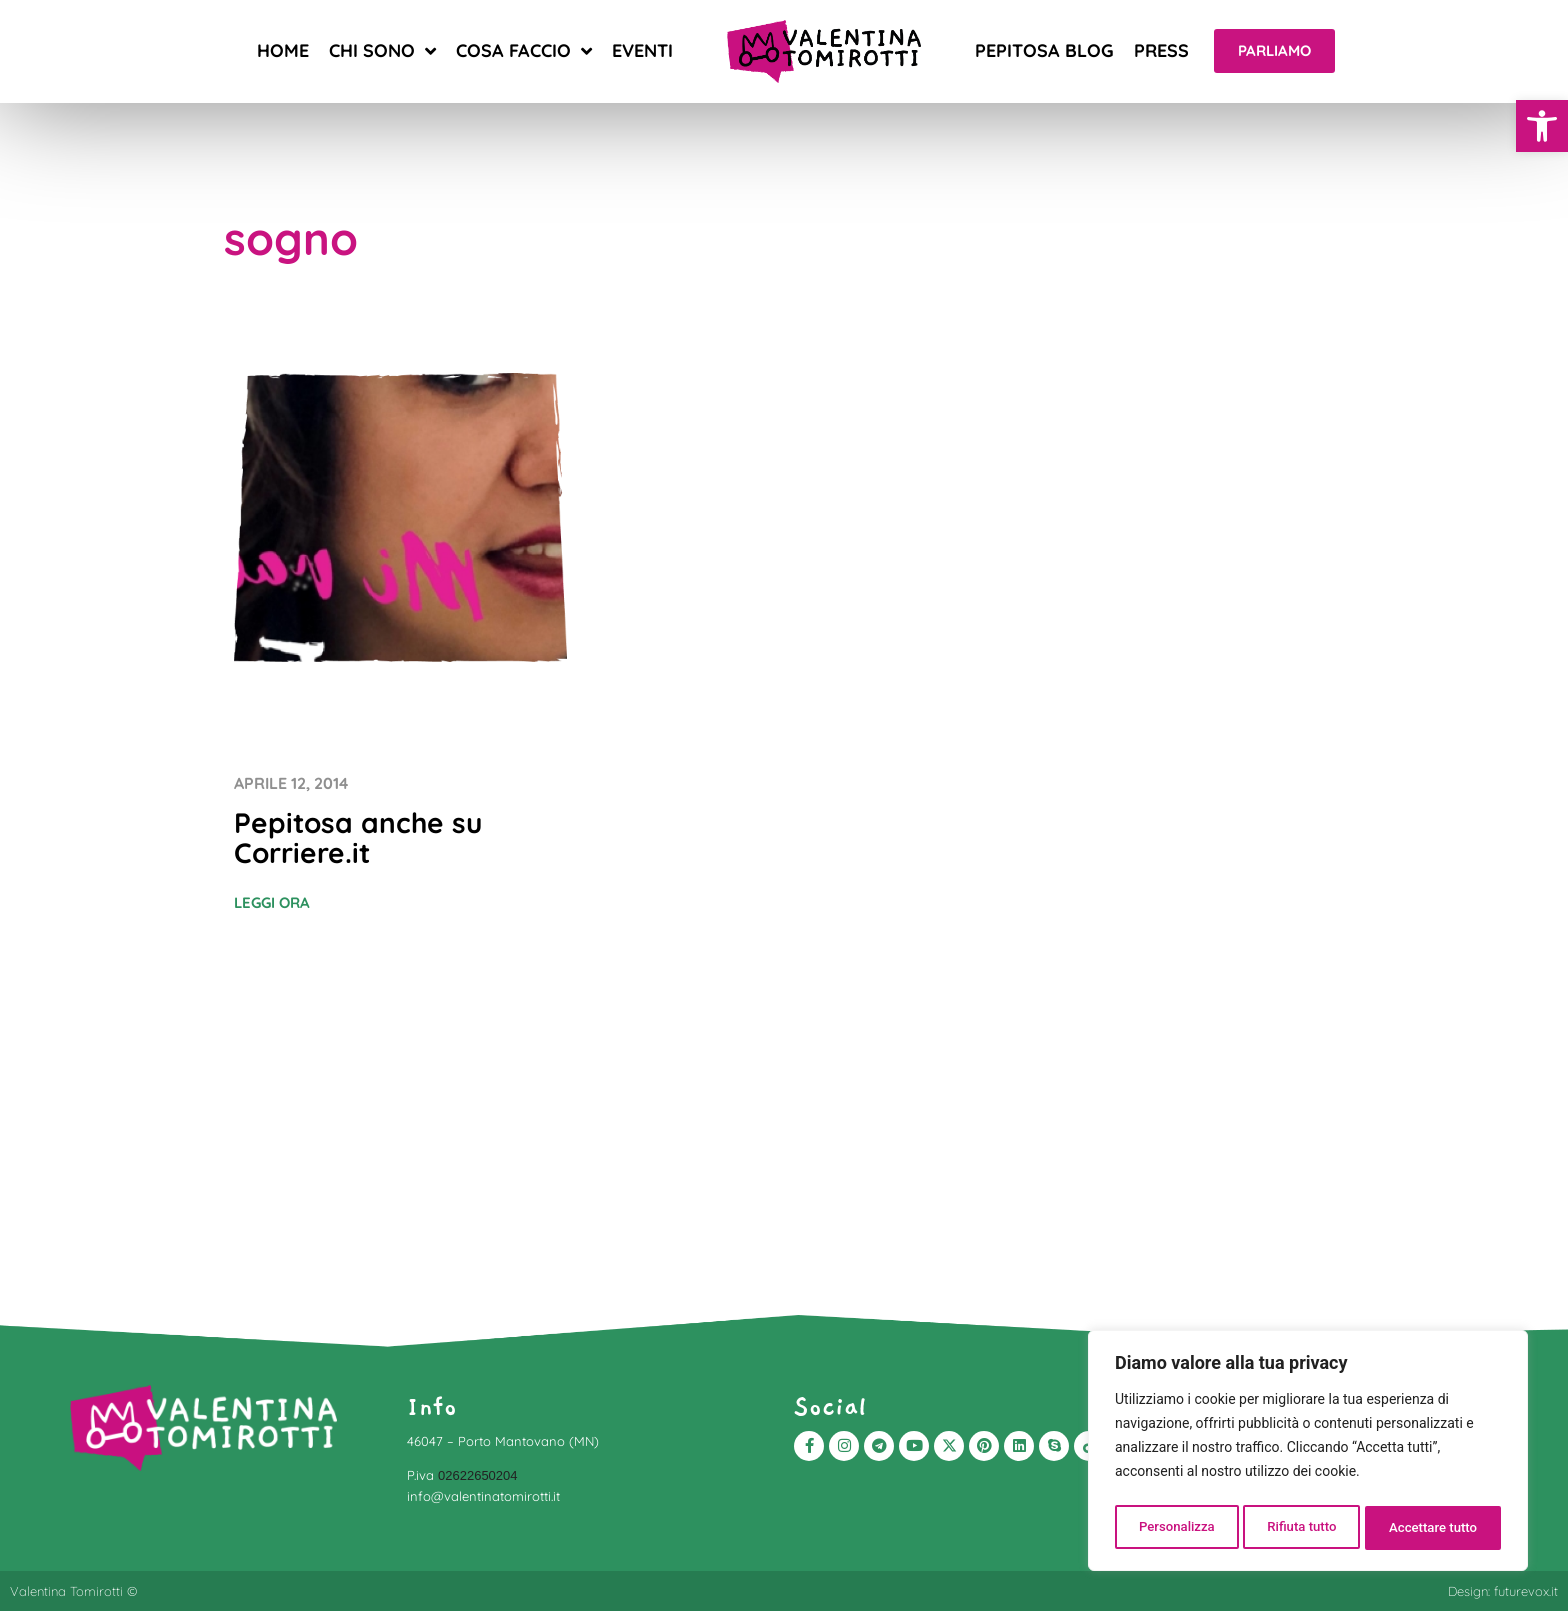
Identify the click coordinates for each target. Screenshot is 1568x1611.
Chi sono (382, 51)
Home (283, 50)
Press (1161, 50)
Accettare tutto (1434, 1528)
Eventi (642, 50)
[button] (1542, 126)
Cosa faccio (524, 51)
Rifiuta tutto (1302, 1528)
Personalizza (1175, 1528)
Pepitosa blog (1044, 50)
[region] (1308, 1454)
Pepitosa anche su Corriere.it (358, 837)
